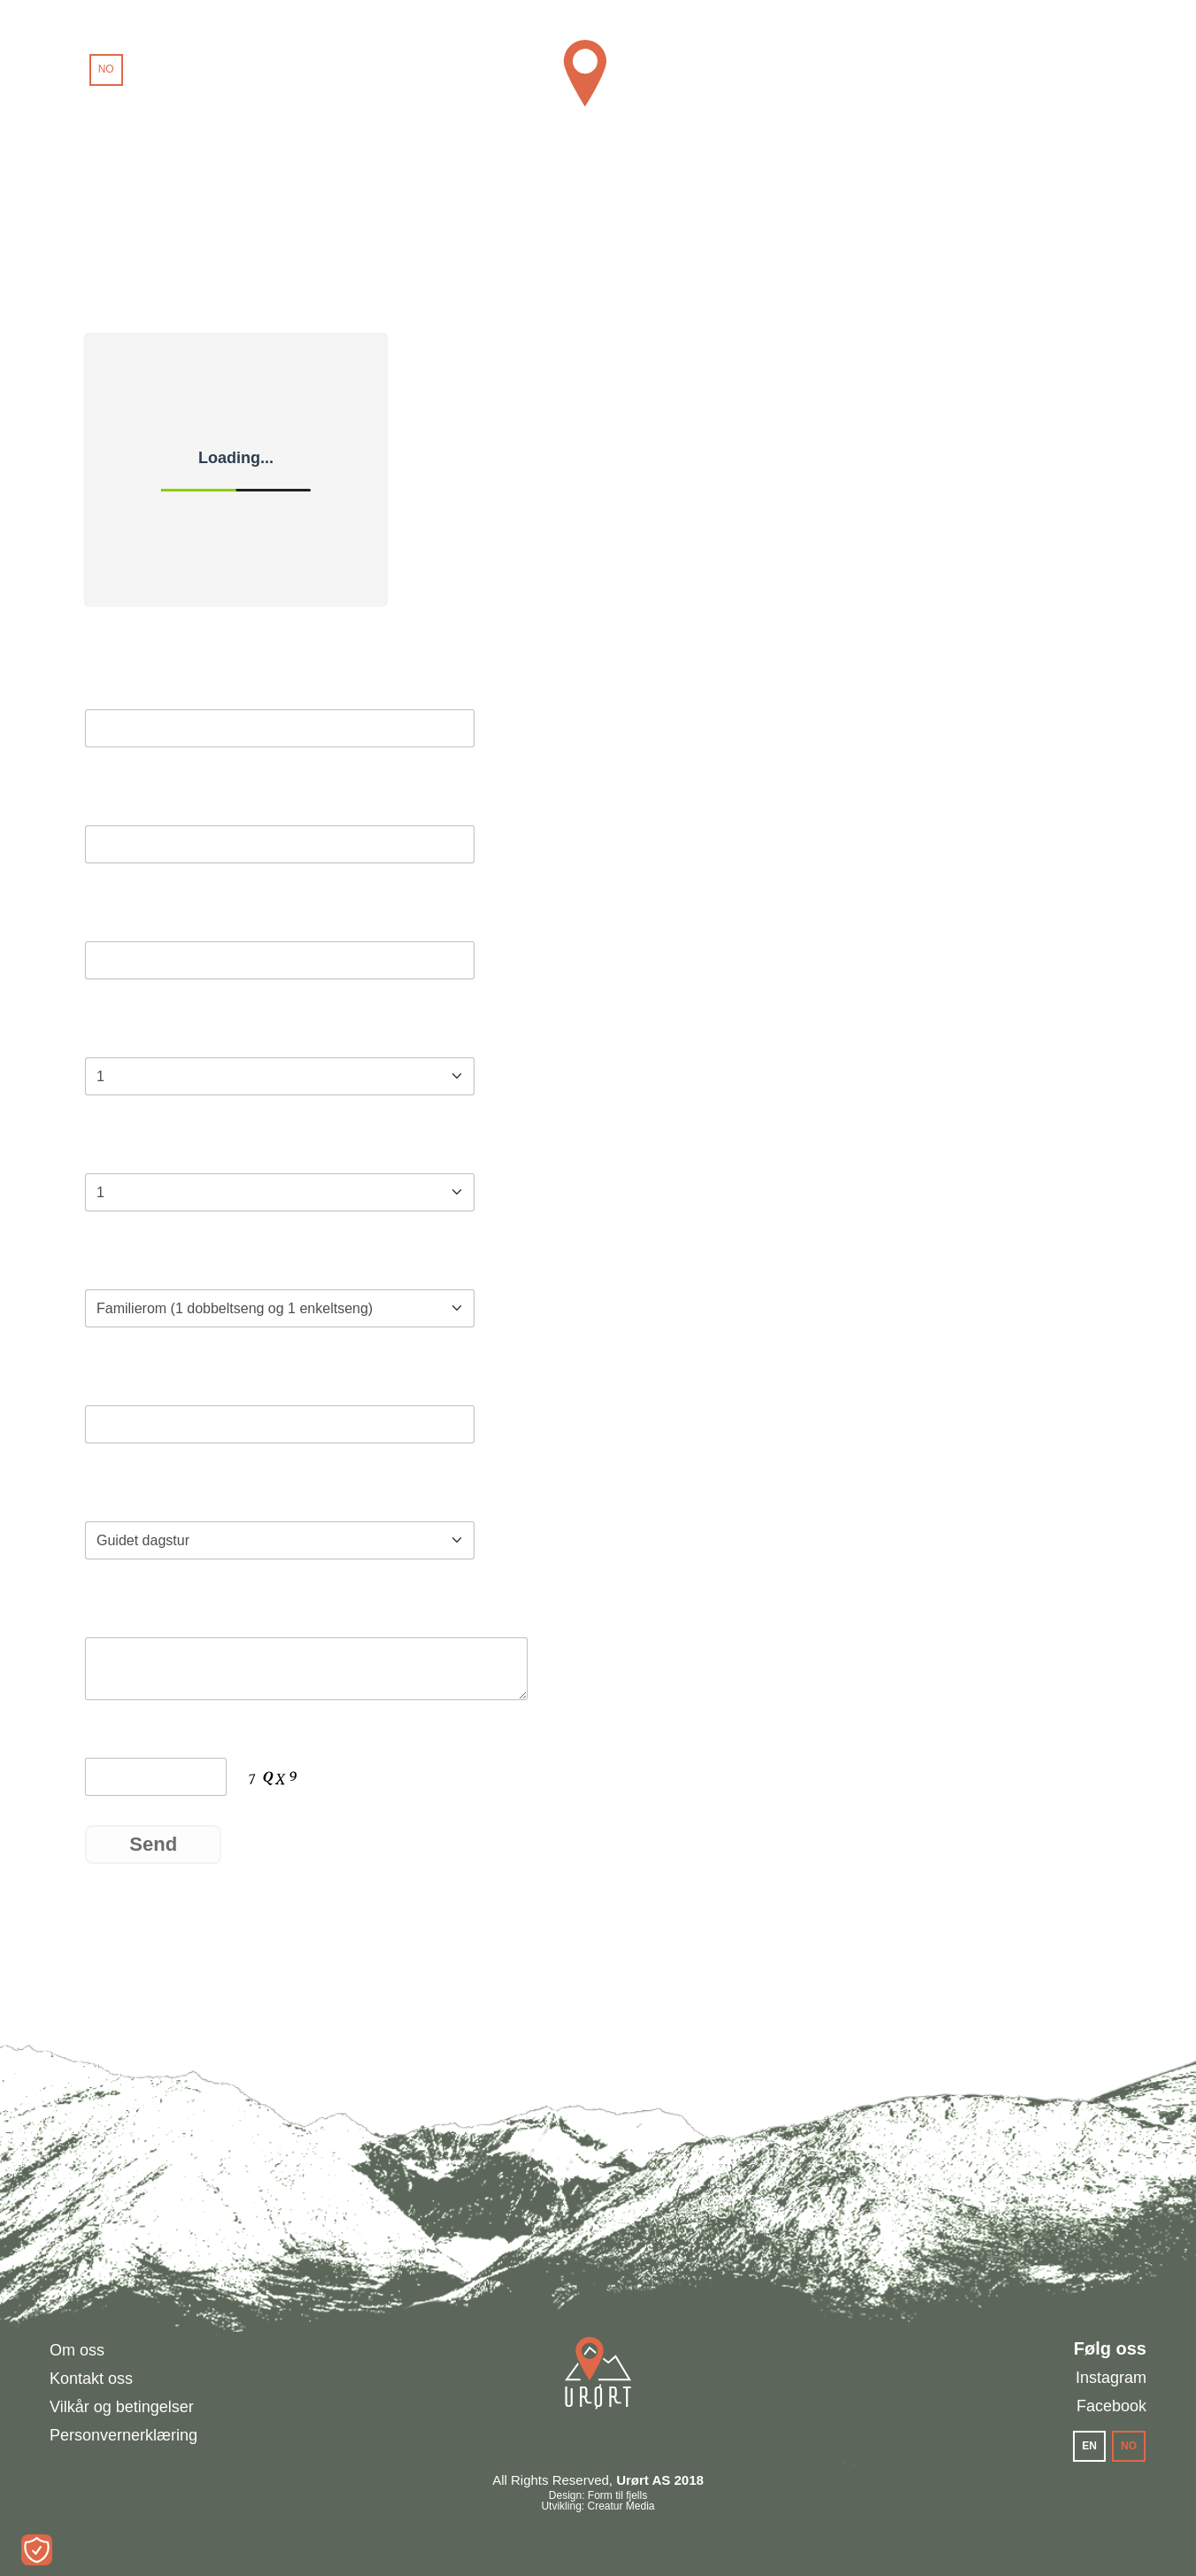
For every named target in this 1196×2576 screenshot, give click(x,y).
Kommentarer (142, 1611)
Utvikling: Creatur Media (597, 2506)
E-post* (116, 914)
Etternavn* (129, 798)
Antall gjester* (144, 1030)
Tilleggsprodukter (160, 1495)
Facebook (1111, 2406)
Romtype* (126, 1263)
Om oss (77, 2350)
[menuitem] (66, 70)
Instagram (1111, 2377)
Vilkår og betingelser (122, 2407)
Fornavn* (123, 682)
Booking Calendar (147, 614)
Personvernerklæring (123, 2435)
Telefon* (119, 1379)
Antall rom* (132, 1146)
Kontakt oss (91, 2378)
